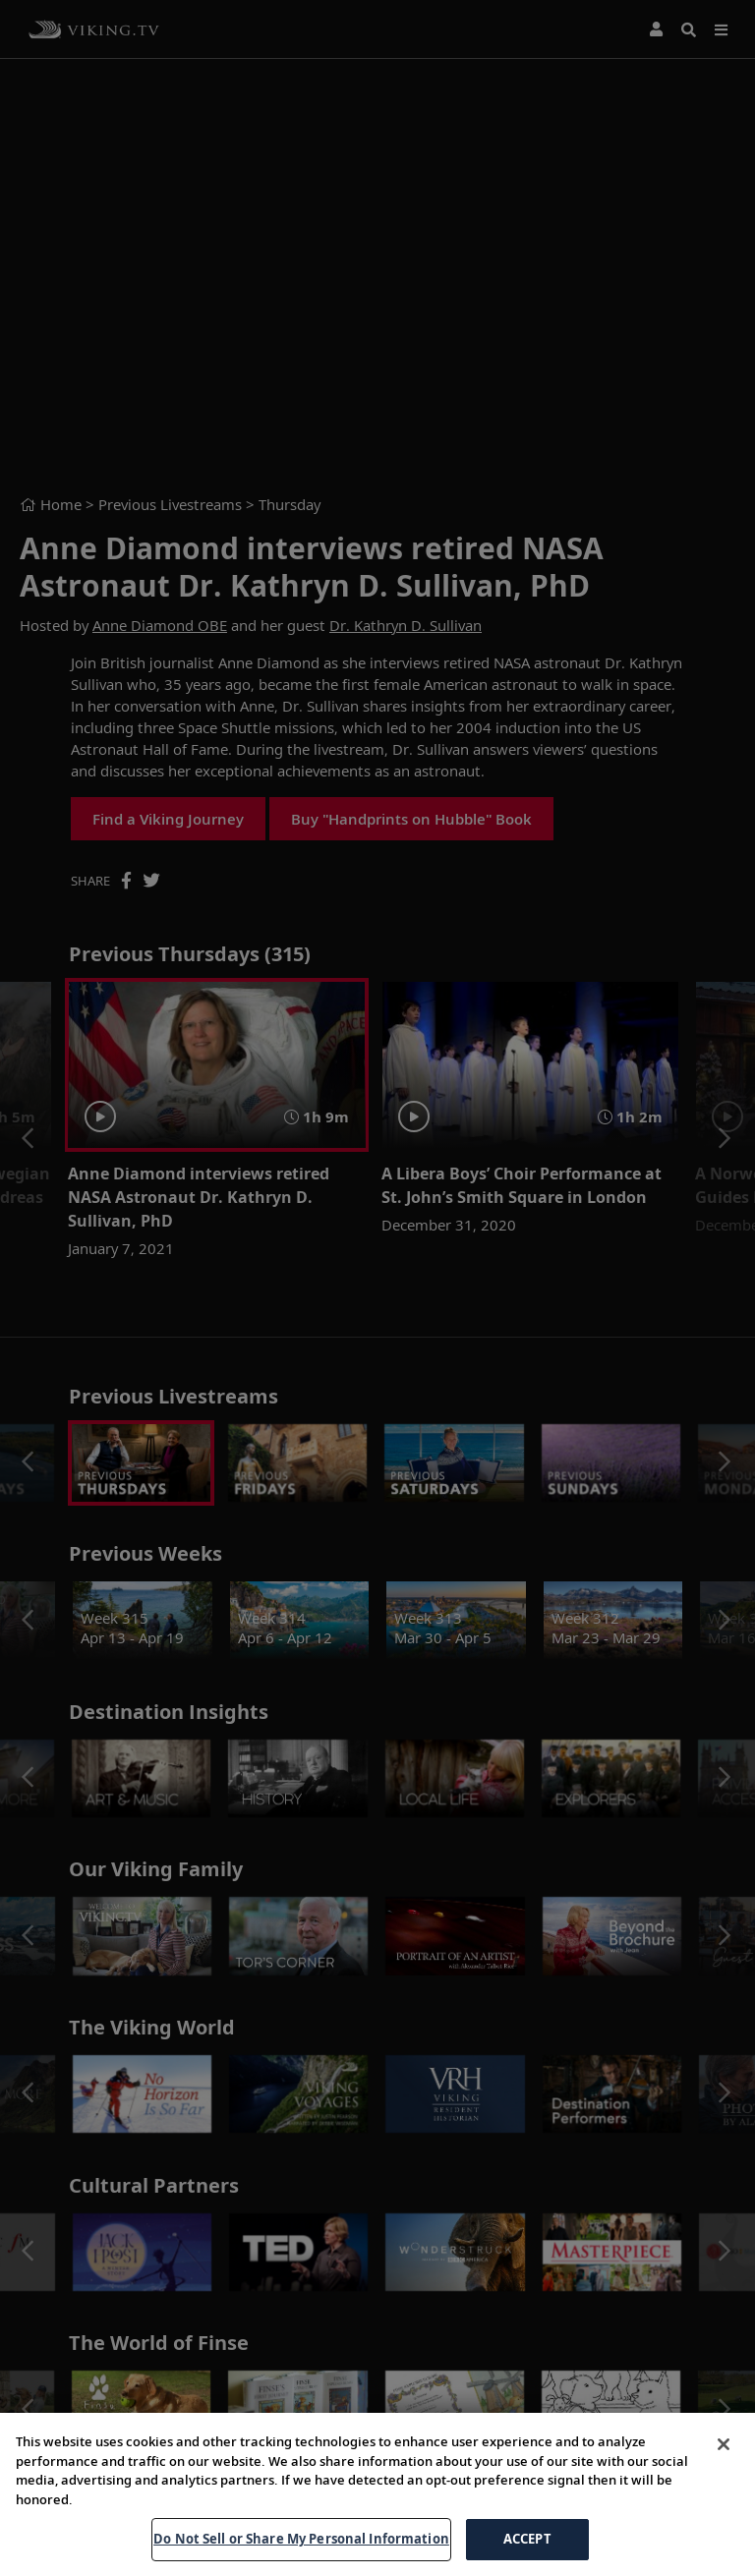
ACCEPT (527, 2538)
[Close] (723, 2444)
